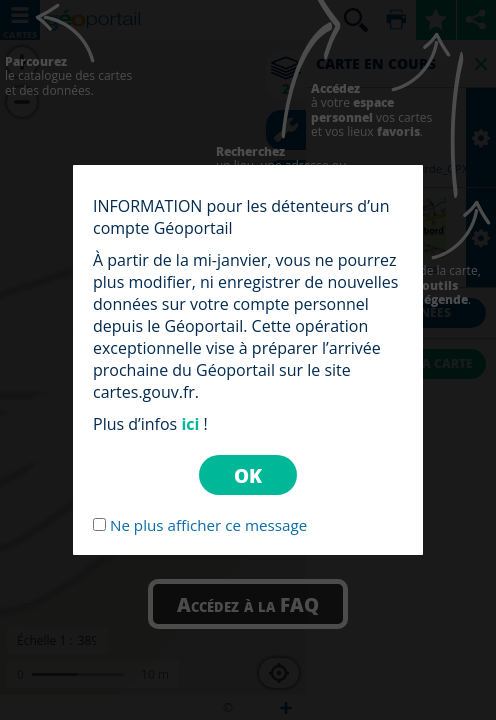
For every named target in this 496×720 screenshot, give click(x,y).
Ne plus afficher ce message (208, 525)
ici (190, 424)
